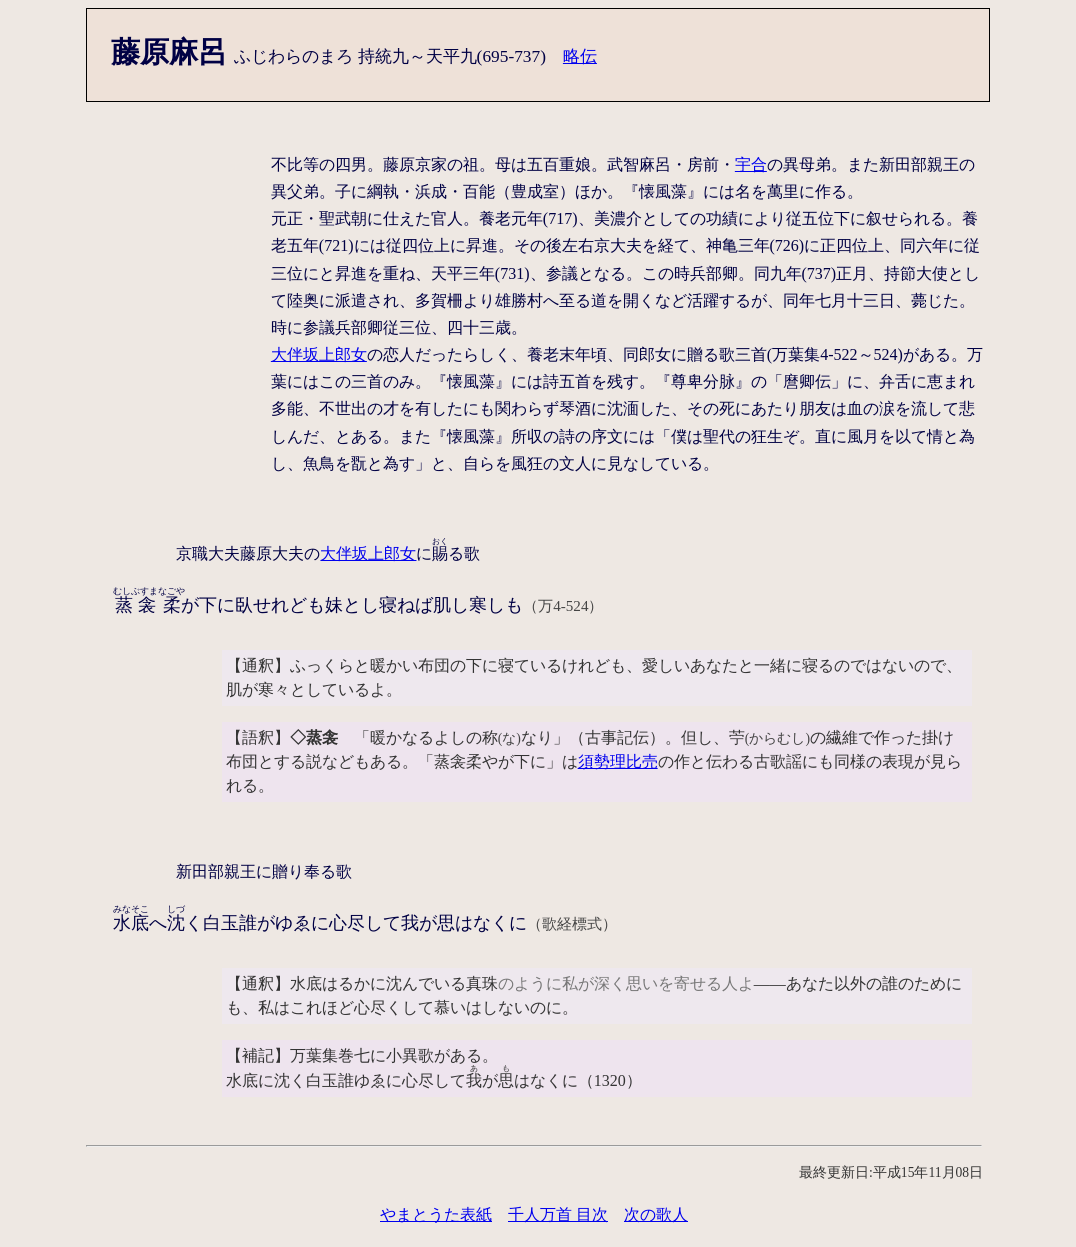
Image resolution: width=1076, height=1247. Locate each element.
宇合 (751, 164)
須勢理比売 (618, 761)
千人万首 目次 (558, 1214)
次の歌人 (656, 1214)
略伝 (580, 56)
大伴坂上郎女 (319, 354)
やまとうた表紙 (436, 1214)
